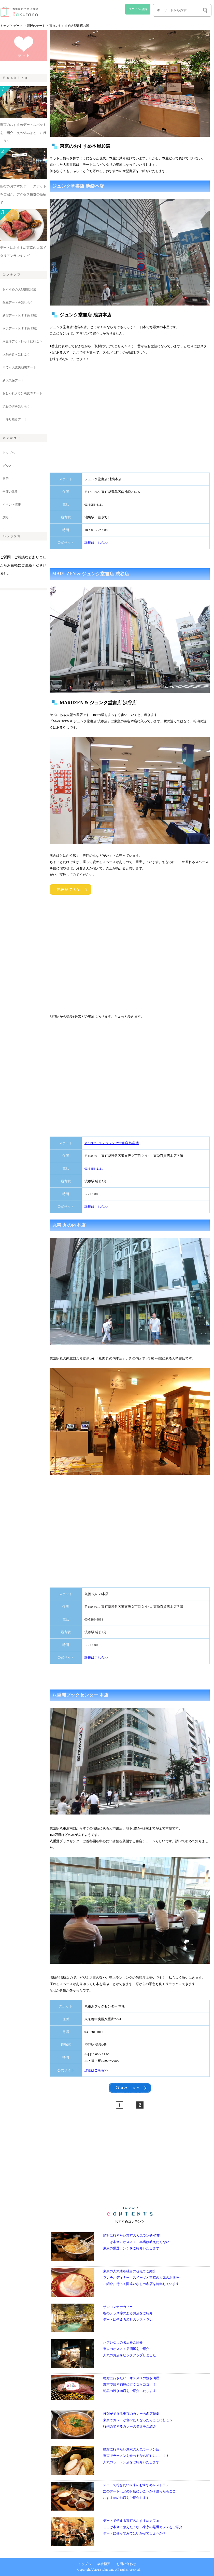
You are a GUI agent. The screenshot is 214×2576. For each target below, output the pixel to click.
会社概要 (103, 2564)
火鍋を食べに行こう (16, 354)
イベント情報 (12, 504)
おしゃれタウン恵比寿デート (22, 393)
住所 (65, 492)
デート (18, 25)
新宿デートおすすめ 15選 (20, 315)
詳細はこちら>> (96, 543)
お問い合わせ (126, 2564)
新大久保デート (13, 380)
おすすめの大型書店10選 (19, 289)
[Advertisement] (23, 679)
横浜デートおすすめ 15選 (20, 328)
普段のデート (36, 25)
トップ (4, 25)
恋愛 (6, 517)
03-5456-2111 (93, 1168)
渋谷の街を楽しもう (16, 406)
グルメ (7, 465)
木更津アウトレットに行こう (22, 341)
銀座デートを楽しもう (18, 302)
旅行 (6, 478)
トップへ (9, 452)
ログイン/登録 (137, 9)
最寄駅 (66, 517)
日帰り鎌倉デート (15, 419)
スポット (65, 479)
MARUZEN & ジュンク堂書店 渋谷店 (111, 1143)
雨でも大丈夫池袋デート (19, 367)
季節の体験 (10, 491)
